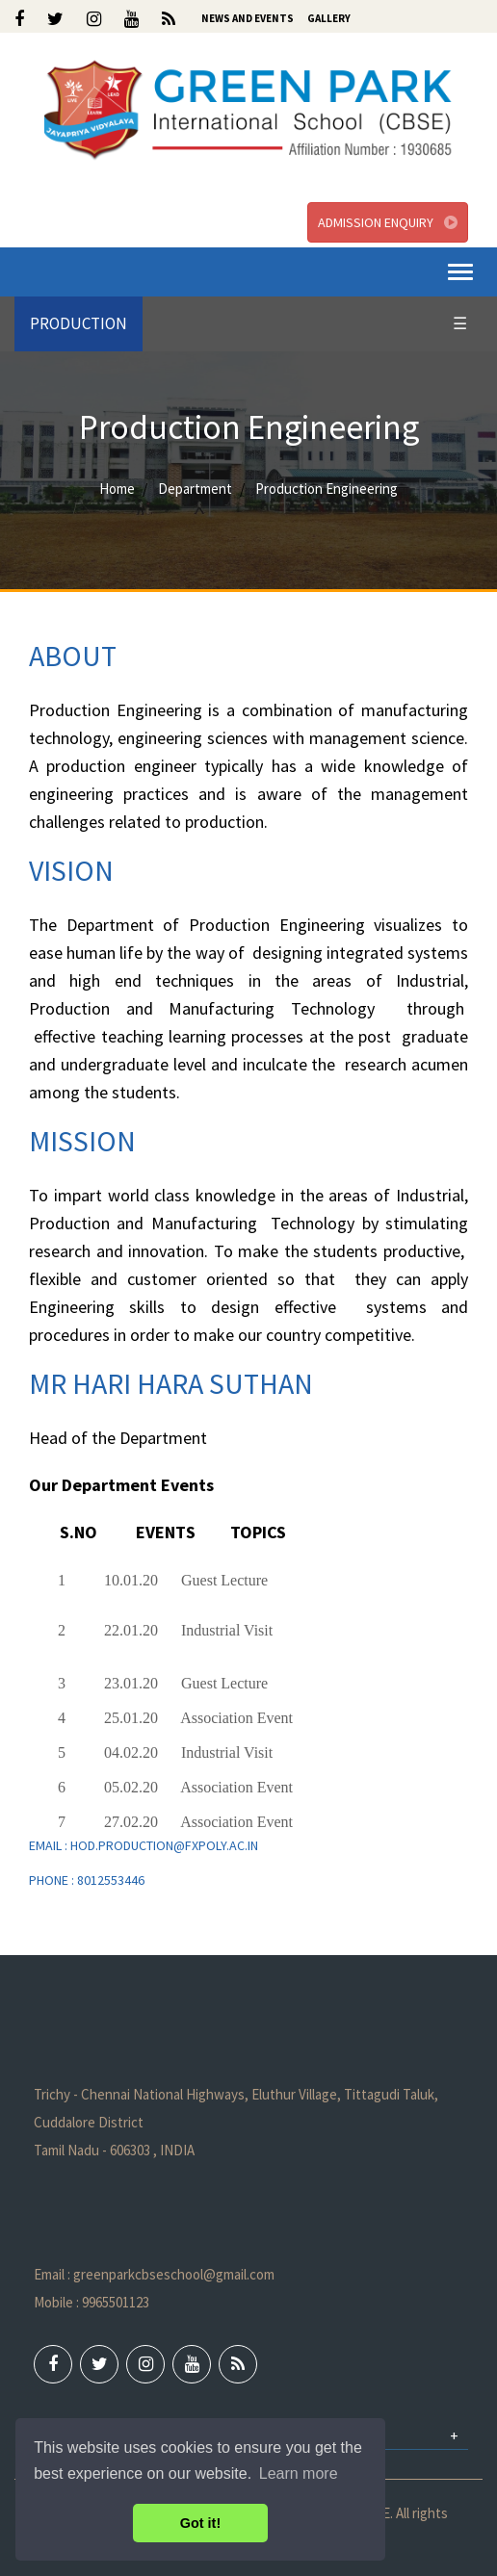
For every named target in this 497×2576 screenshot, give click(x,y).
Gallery (329, 18)
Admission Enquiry (388, 222)
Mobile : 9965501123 (91, 2302)
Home (117, 488)
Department (195, 488)
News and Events (247, 18)
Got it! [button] (200, 2523)
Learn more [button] (298, 2473)
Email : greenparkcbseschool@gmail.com (154, 2274)
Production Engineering (326, 488)
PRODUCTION (78, 323)
